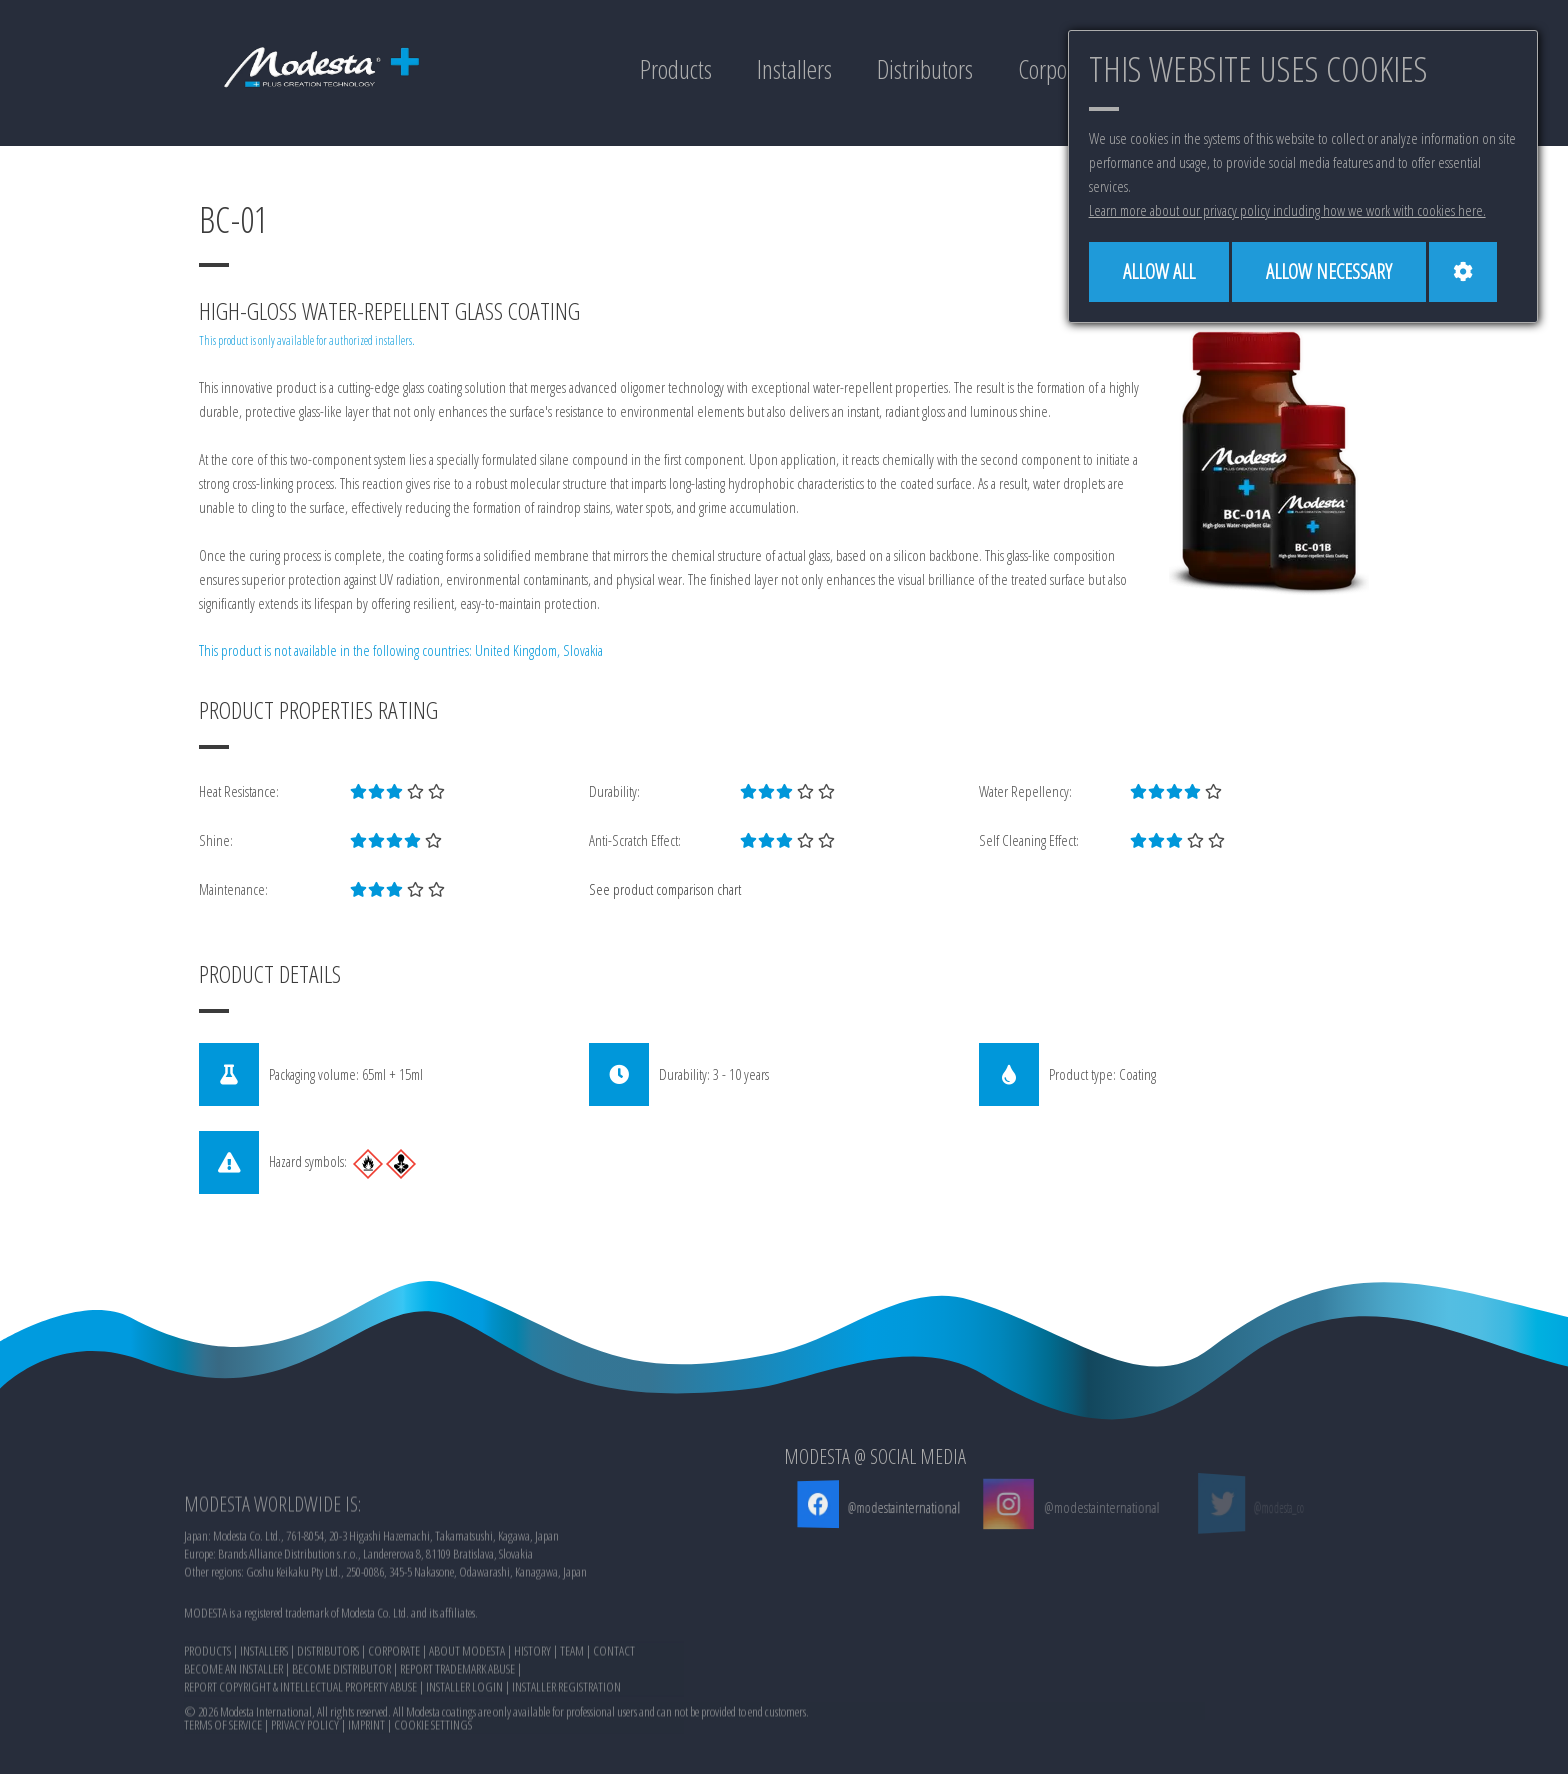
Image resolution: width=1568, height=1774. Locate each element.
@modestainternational (901, 1507)
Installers (794, 69)
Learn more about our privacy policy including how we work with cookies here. (1287, 210)
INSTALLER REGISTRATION (566, 1764)
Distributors (925, 69)
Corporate (1059, 69)
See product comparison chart (665, 889)
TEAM (572, 1728)
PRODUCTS (207, 1728)
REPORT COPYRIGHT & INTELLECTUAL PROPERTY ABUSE (300, 1764)
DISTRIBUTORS (328, 1728)
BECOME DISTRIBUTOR (341, 1746)
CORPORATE (394, 1728)
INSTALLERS (264, 1728)
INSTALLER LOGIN (464, 1764)
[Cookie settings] (1463, 272)
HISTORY (532, 1728)
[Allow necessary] (1329, 272)
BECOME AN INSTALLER (233, 1746)
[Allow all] (1159, 272)
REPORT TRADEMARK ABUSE (457, 1746)
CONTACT (614, 1728)
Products (676, 69)
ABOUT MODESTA (467, 1728)
